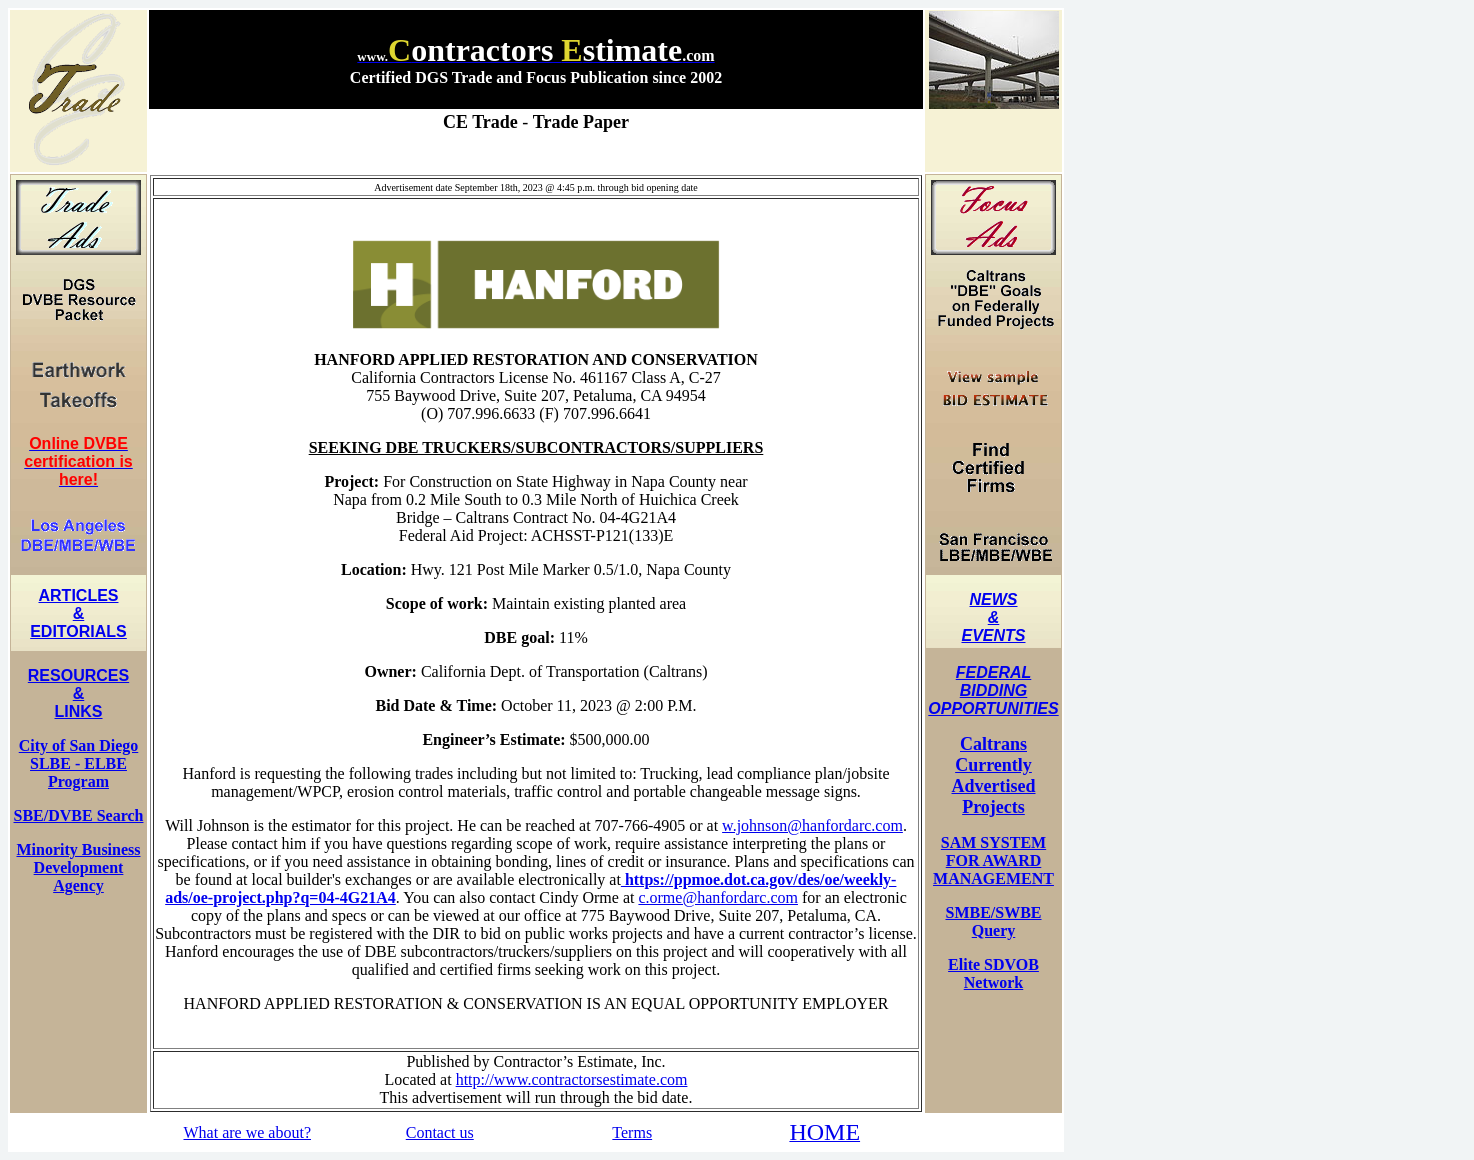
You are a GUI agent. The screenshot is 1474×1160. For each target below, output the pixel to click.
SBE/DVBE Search (79, 815)
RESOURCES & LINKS (78, 693)
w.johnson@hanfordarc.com (812, 825)
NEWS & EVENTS (993, 617)
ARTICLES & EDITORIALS (78, 613)
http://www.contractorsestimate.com (572, 1079)
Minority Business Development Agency (78, 867)
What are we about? (247, 1132)
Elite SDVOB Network (993, 973)
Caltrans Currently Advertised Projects (994, 775)
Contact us (440, 1132)
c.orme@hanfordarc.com (718, 897)
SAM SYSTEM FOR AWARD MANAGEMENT (993, 860)
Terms (632, 1132)
